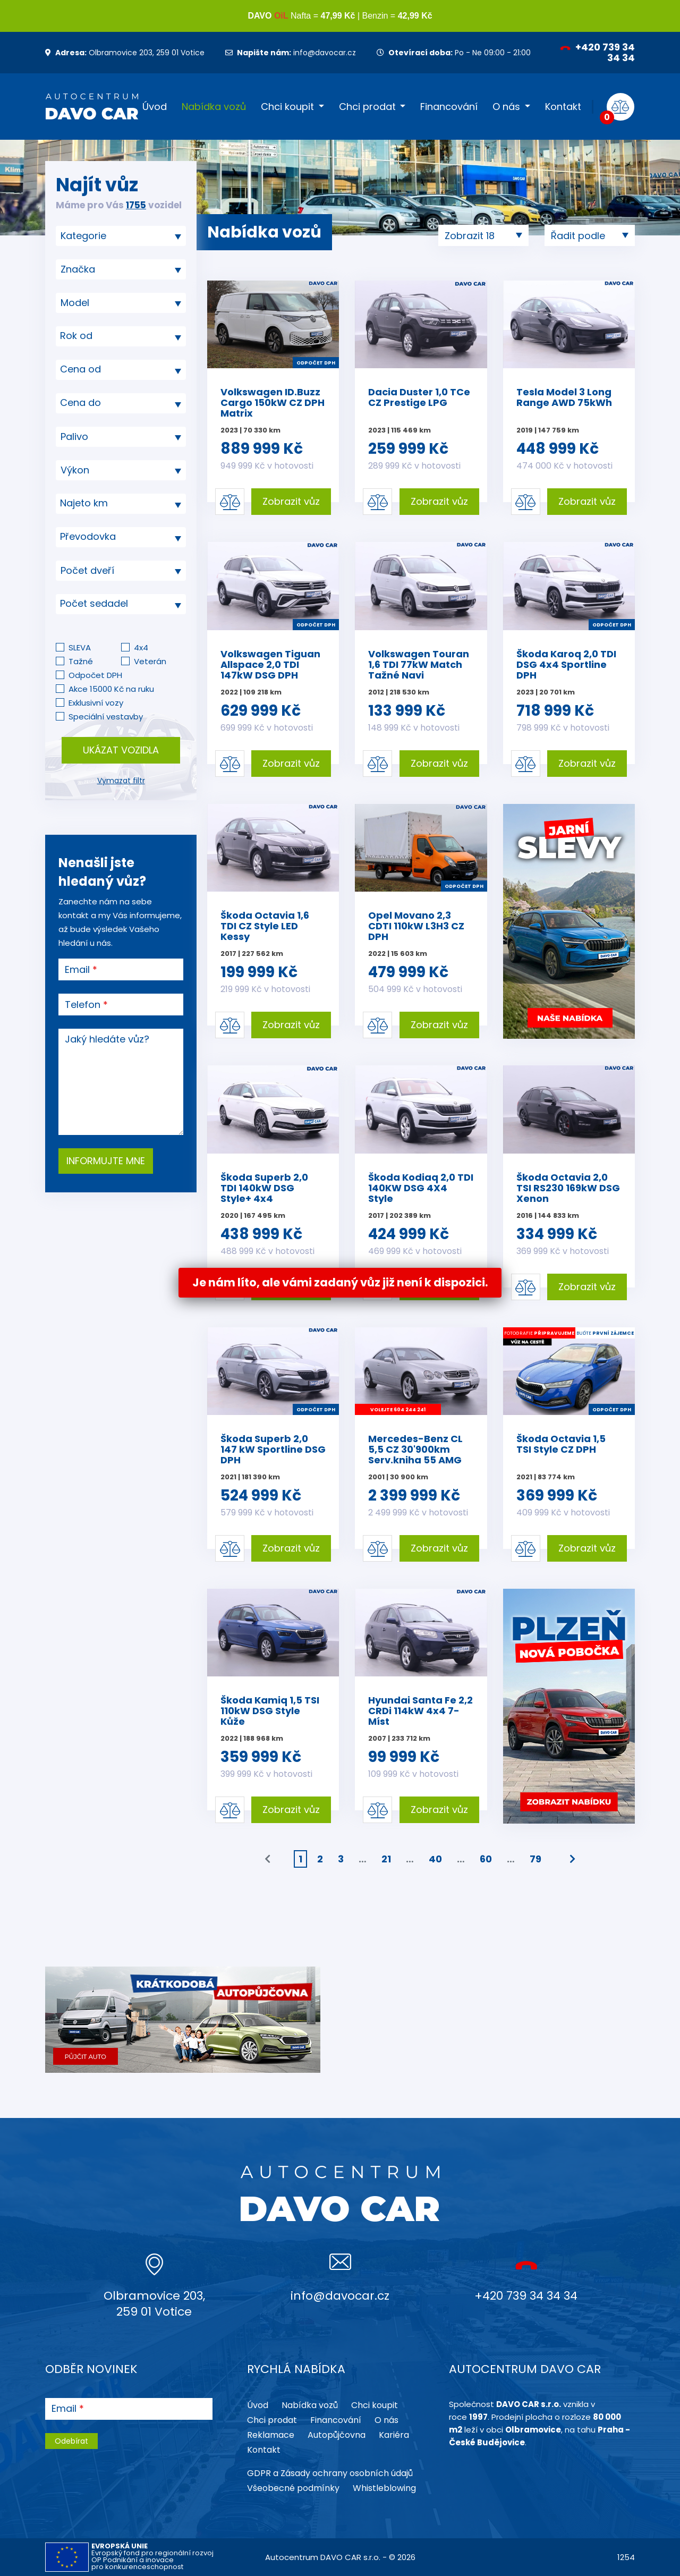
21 (386, 1859)
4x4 (141, 647)
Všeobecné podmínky (293, 2488)
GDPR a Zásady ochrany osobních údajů (330, 2473)
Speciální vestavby (106, 716)
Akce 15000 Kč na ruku (111, 688)
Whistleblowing (384, 2488)
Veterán (150, 661)
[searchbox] (116, 235)
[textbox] (121, 335)
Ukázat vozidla (121, 750)
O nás (506, 107)
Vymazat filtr (121, 780)
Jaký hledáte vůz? (107, 1039)
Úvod (154, 107)
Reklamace (270, 2435)
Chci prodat (367, 107)
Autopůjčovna (337, 2435)
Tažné (81, 661)
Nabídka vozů (214, 107)
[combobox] (121, 236)
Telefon (82, 1005)
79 (535, 1859)
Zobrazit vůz (291, 501)
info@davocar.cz (290, 52)
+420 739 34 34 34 (597, 52)
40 (435, 1859)
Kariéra (394, 2435)
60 (486, 1859)
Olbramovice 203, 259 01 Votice (125, 52)
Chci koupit (287, 107)
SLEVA (80, 647)
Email (77, 970)
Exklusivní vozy (96, 702)
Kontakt (563, 107)
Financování (449, 107)
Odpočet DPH (95, 675)
